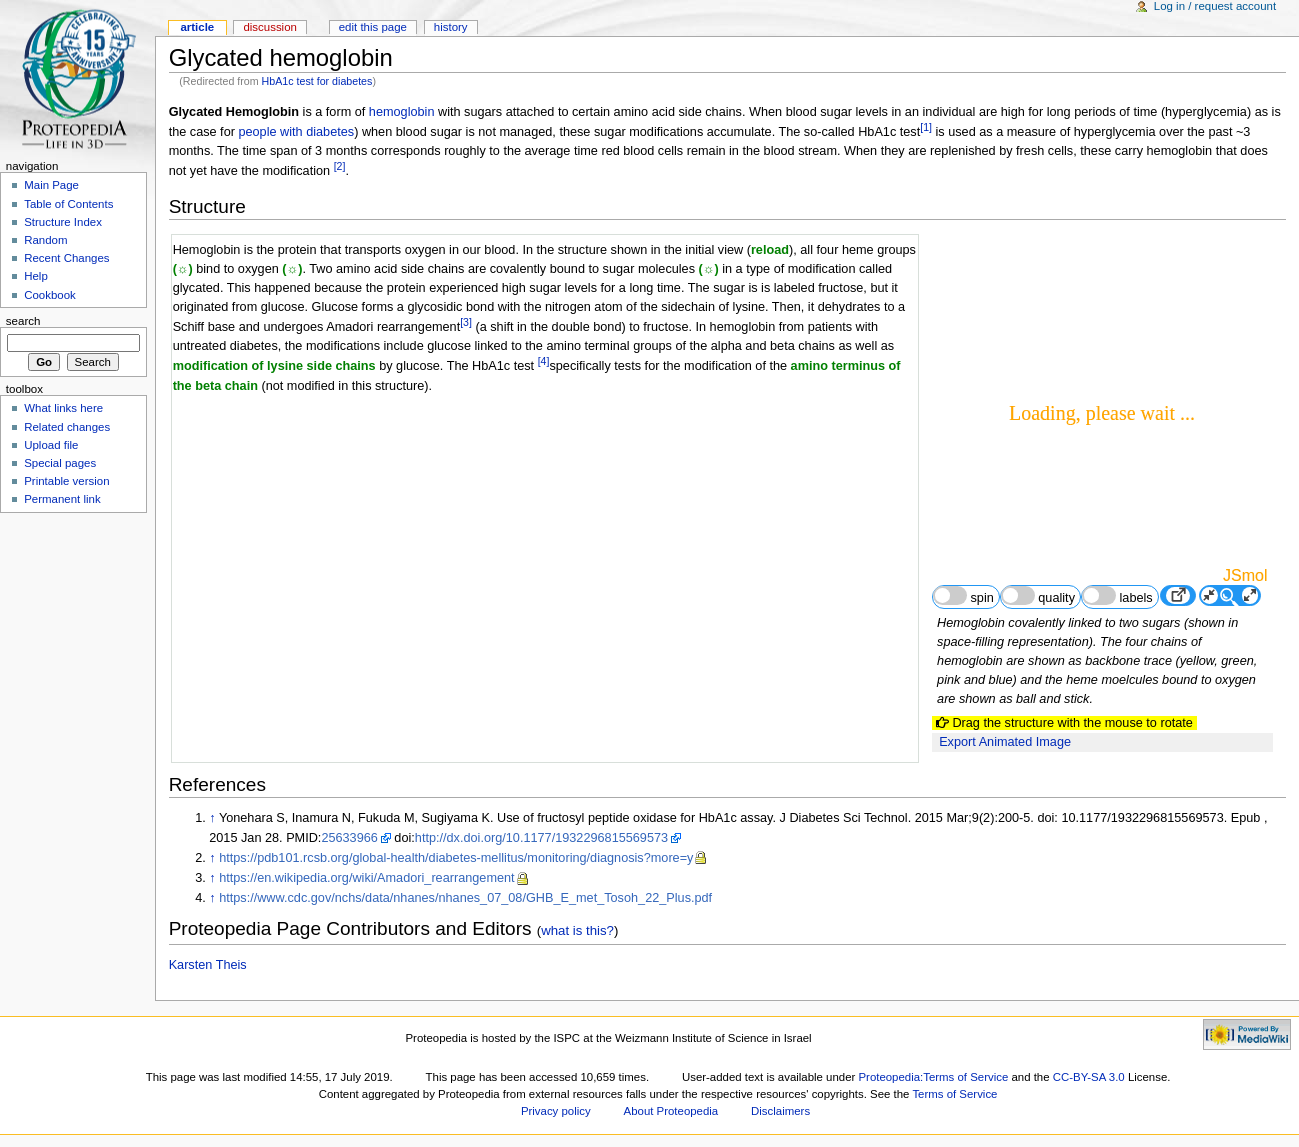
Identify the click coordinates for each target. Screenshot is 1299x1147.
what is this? (577, 930)
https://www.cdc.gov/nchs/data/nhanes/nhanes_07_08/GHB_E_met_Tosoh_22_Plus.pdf (465, 898)
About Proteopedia (671, 1111)
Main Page (51, 185)
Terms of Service (954, 1094)
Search (23, 321)
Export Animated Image (1005, 742)
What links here (63, 408)
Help (36, 276)
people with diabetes (296, 132)
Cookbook (50, 295)
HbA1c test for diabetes (317, 81)
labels (1117, 595)
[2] (340, 166)
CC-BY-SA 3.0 (1089, 1077)
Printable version (66, 481)
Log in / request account (1215, 6)
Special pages (60, 463)
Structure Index (63, 222)
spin (963, 595)
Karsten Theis (208, 965)
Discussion (269, 27)
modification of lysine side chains (274, 367)
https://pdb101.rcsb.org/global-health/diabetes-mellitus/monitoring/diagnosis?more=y (456, 858)
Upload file (51, 445)
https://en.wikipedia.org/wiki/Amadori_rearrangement (366, 878)
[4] (544, 361)
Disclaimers (780, 1111)
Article (197, 27)
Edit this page (373, 27)
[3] (466, 322)
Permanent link (62, 499)
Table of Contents (68, 204)
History (451, 27)
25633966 (349, 838)
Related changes (67, 427)
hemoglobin (402, 112)
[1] (926, 127)
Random (45, 240)
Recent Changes (66, 258)
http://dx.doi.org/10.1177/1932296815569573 (541, 838)
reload (770, 250)
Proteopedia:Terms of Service (933, 1077)
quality (1038, 595)
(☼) (183, 269)
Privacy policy (556, 1111)
